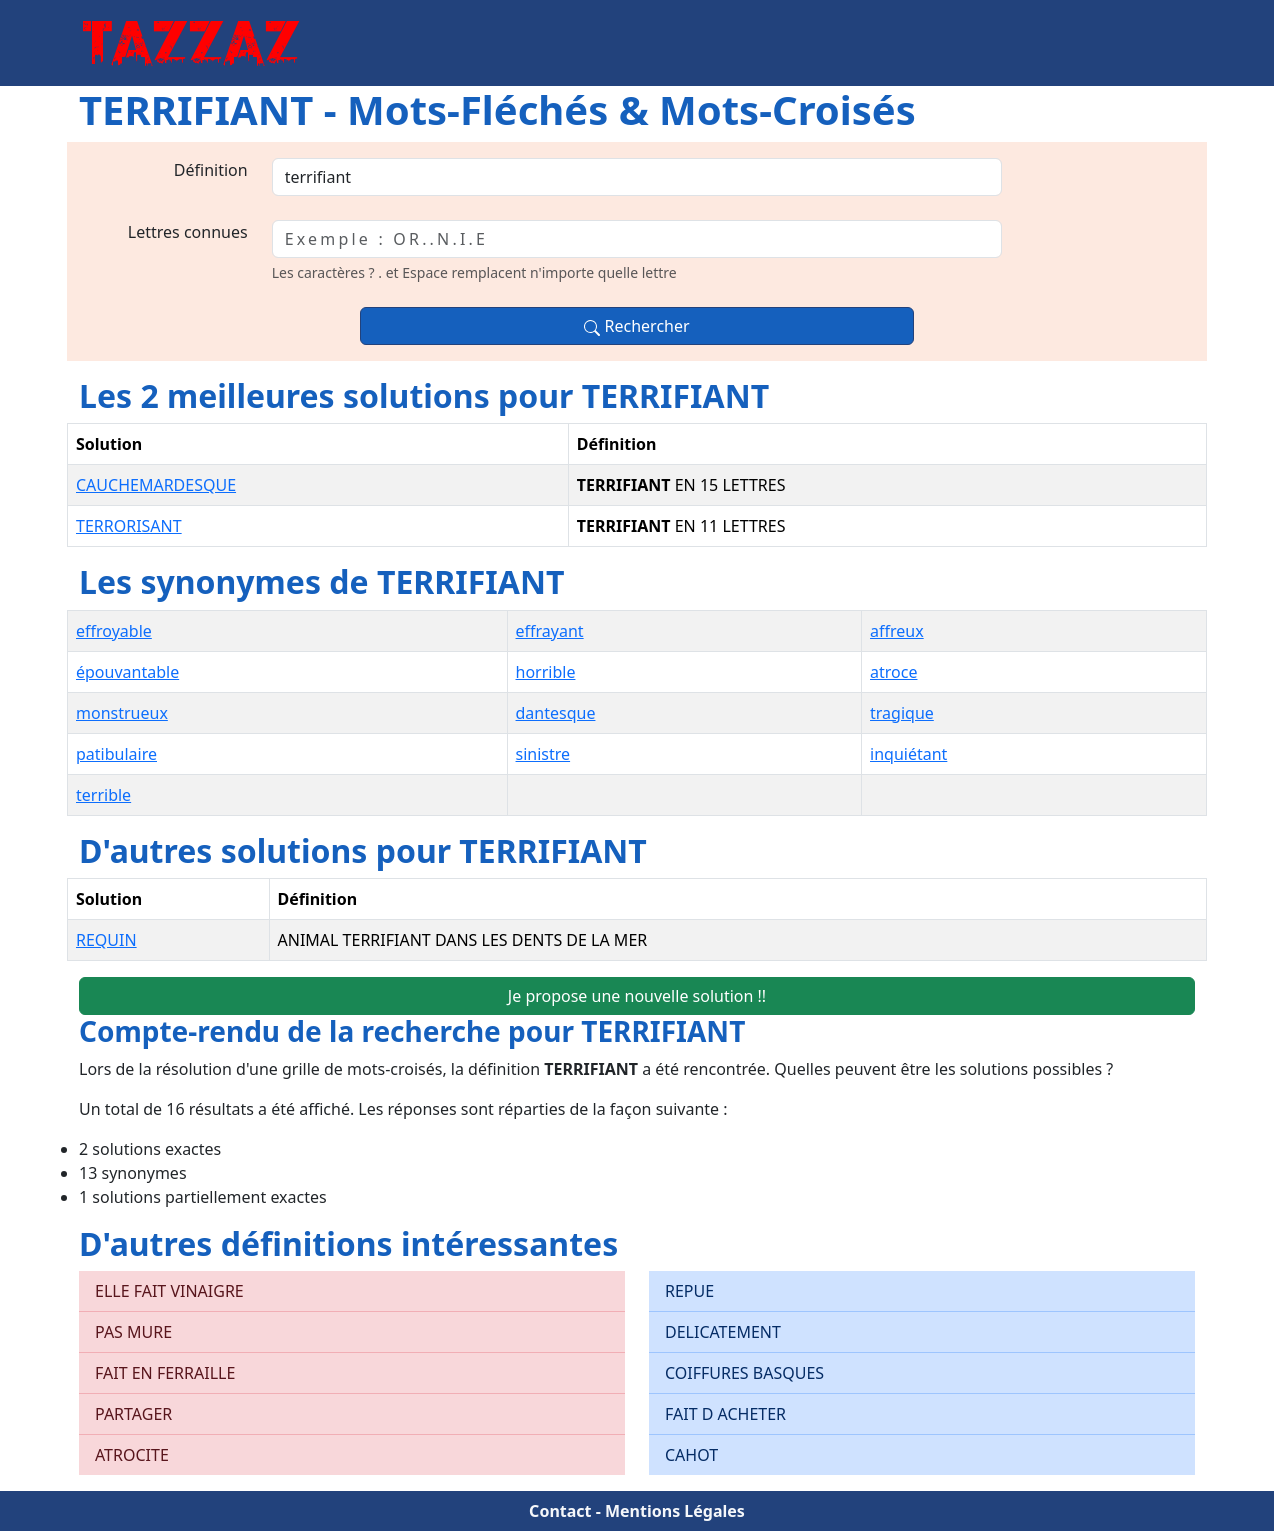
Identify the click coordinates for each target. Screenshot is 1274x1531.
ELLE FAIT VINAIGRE (169, 1291)
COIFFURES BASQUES (744, 1373)
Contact (560, 1511)
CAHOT (691, 1455)
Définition (211, 170)
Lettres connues (188, 232)
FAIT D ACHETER (725, 1414)
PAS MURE (133, 1332)
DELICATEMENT (723, 1332)
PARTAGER (133, 1414)
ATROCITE (132, 1455)
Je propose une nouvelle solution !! (637, 996)
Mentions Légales (675, 1511)
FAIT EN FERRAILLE (165, 1373)
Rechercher (636, 326)
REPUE (689, 1291)
